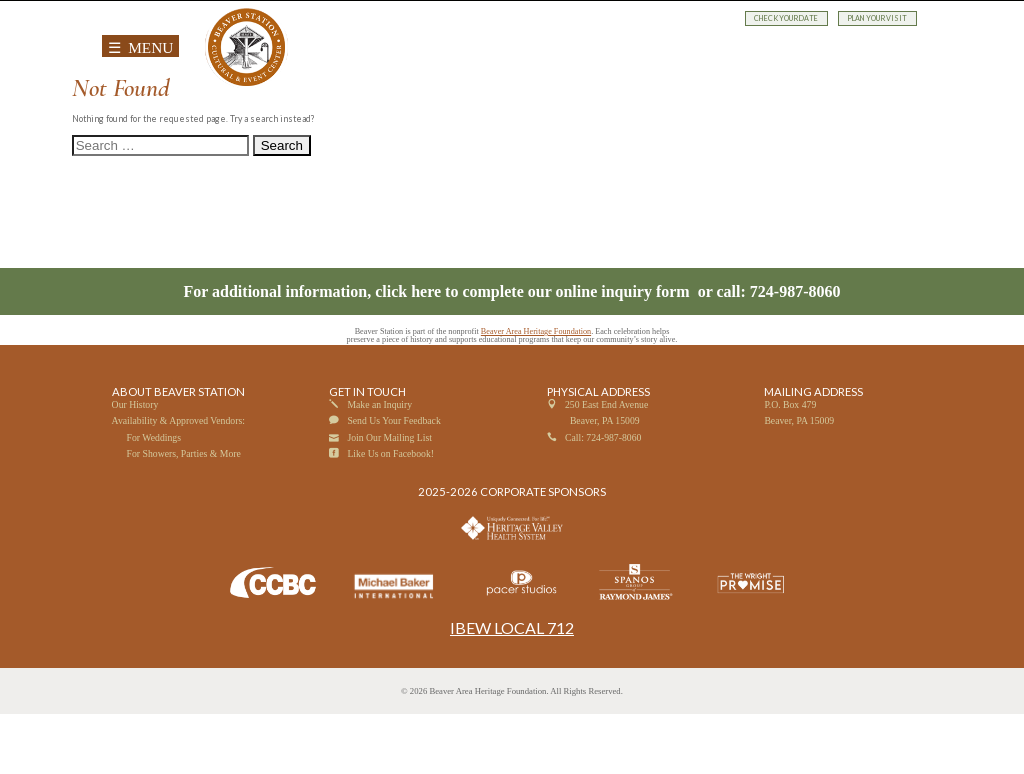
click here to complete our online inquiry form (534, 351)
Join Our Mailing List (389, 497)
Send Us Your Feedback (393, 481)
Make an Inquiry (379, 464)
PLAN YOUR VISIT (877, 18)
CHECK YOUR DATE (786, 18)
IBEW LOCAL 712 (512, 688)
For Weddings (154, 497)
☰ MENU (141, 47)
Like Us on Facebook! (390, 513)
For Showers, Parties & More (184, 513)
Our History (135, 464)
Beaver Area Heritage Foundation (536, 392)
